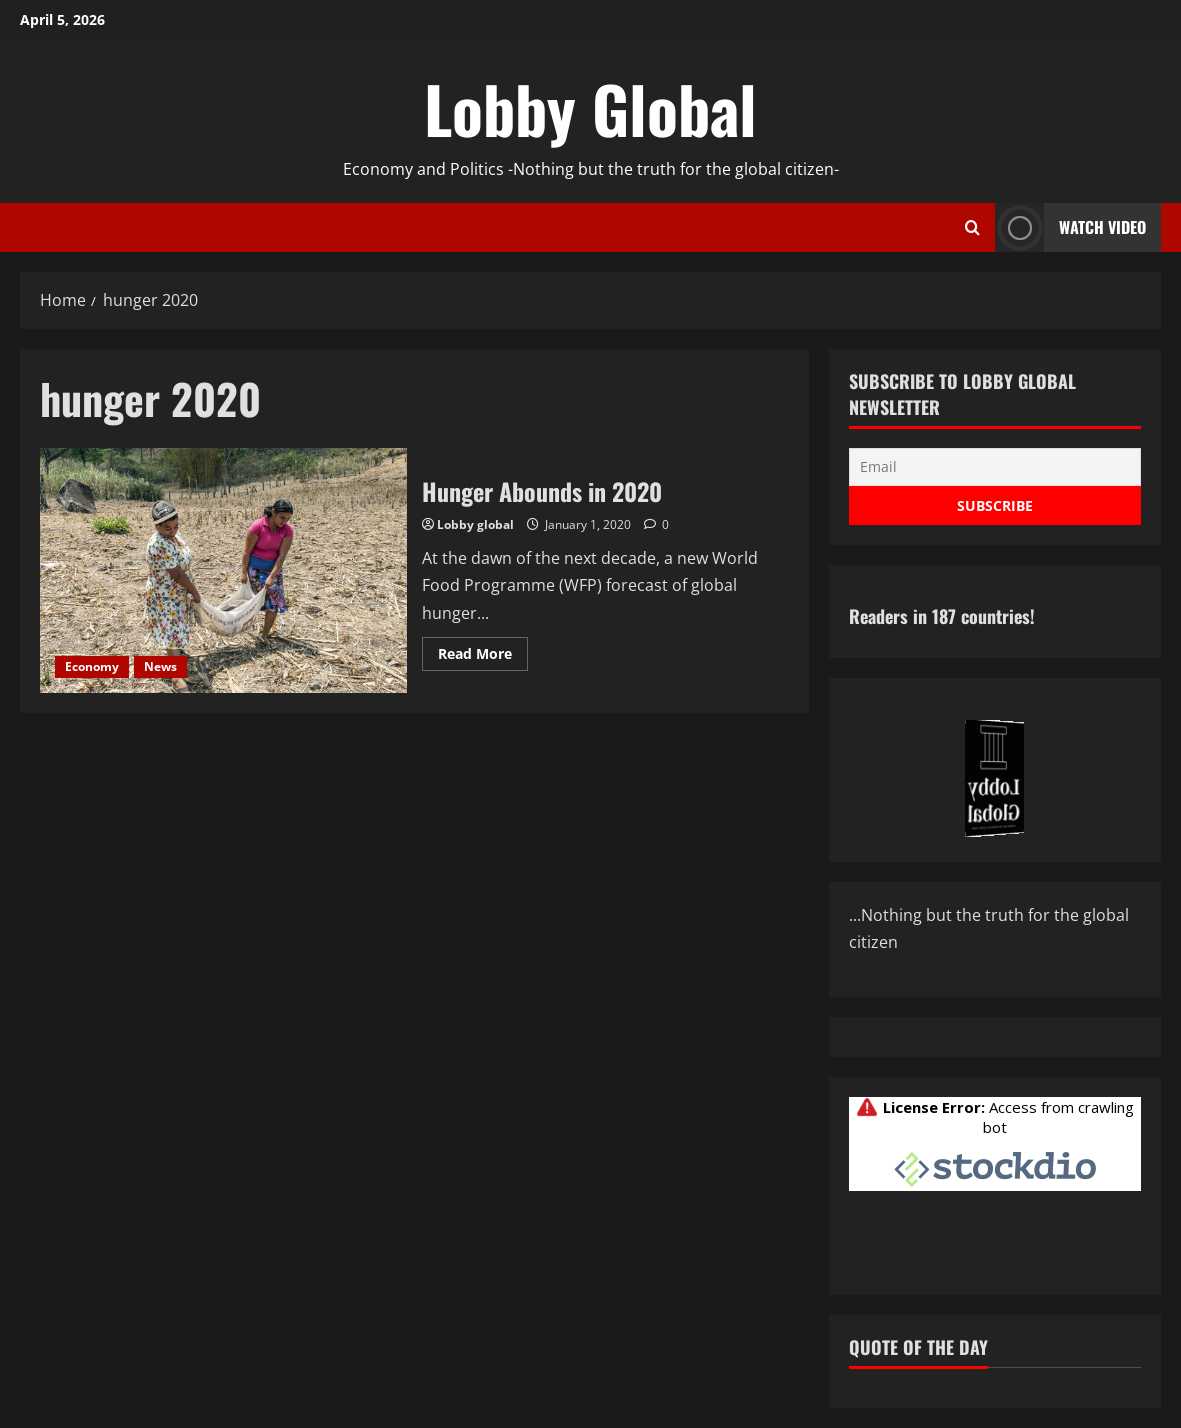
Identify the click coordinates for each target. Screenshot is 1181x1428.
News (160, 666)
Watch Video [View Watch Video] (1070, 227)
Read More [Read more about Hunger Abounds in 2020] (483, 657)
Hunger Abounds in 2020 (223, 570)
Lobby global (475, 524)
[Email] (995, 467)
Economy (92, 666)
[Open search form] (972, 228)
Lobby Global (590, 108)
